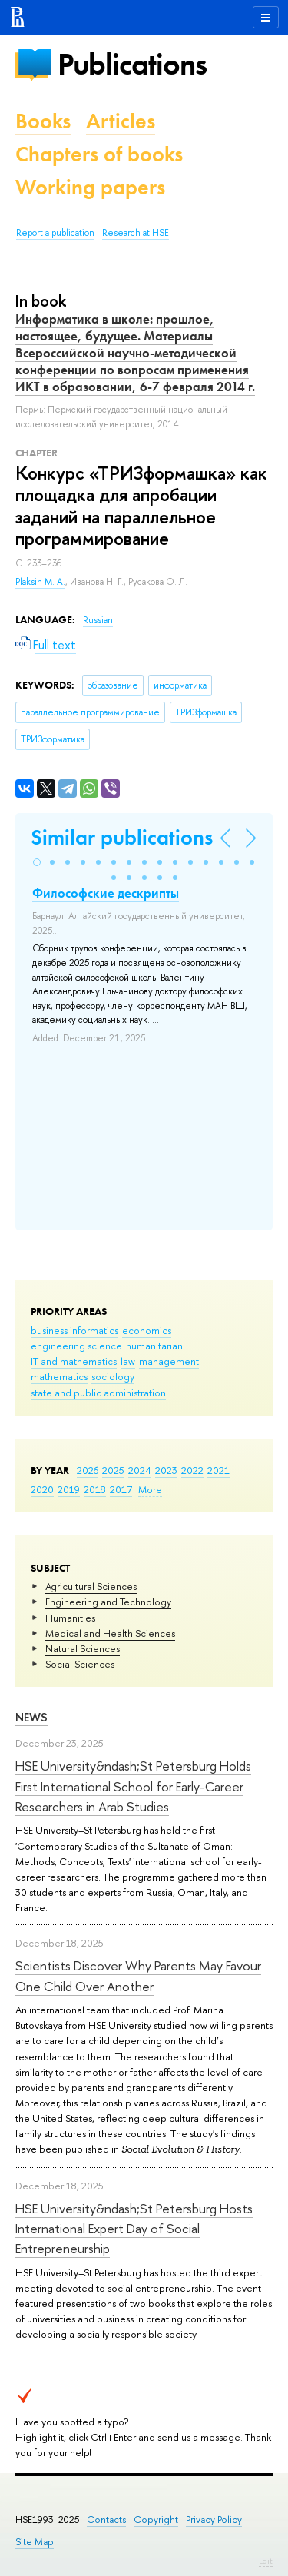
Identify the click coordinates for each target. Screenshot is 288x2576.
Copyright (156, 2519)
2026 (87, 1470)
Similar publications (122, 837)
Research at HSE (135, 233)
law (128, 1361)
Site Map (34, 2541)
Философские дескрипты (105, 893)
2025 (113, 1470)
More (150, 1489)
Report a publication (55, 233)
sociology (112, 1376)
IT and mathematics (74, 1361)
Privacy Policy (214, 2519)
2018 (95, 1489)
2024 (139, 1470)
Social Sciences (79, 1664)
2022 (192, 1470)
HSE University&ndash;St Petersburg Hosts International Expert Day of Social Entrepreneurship (134, 2228)
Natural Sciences (82, 1648)
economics (146, 1330)
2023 (166, 1470)
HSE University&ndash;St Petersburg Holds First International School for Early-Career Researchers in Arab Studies (133, 1786)
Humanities (70, 1618)
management (169, 1361)
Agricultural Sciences (91, 1586)
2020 (42, 1489)
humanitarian (154, 1346)
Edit (266, 2560)
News (31, 1717)
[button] (37, 862)
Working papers (90, 187)
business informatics (74, 1330)
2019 (69, 1489)
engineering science (76, 1346)
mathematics (59, 1376)
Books (43, 121)
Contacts (106, 2519)
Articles (120, 121)
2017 (121, 1489)
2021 (218, 1470)
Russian (98, 620)
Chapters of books (99, 154)
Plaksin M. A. (40, 582)
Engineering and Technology (108, 1601)
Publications (132, 64)
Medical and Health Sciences (110, 1633)
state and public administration (98, 1392)
